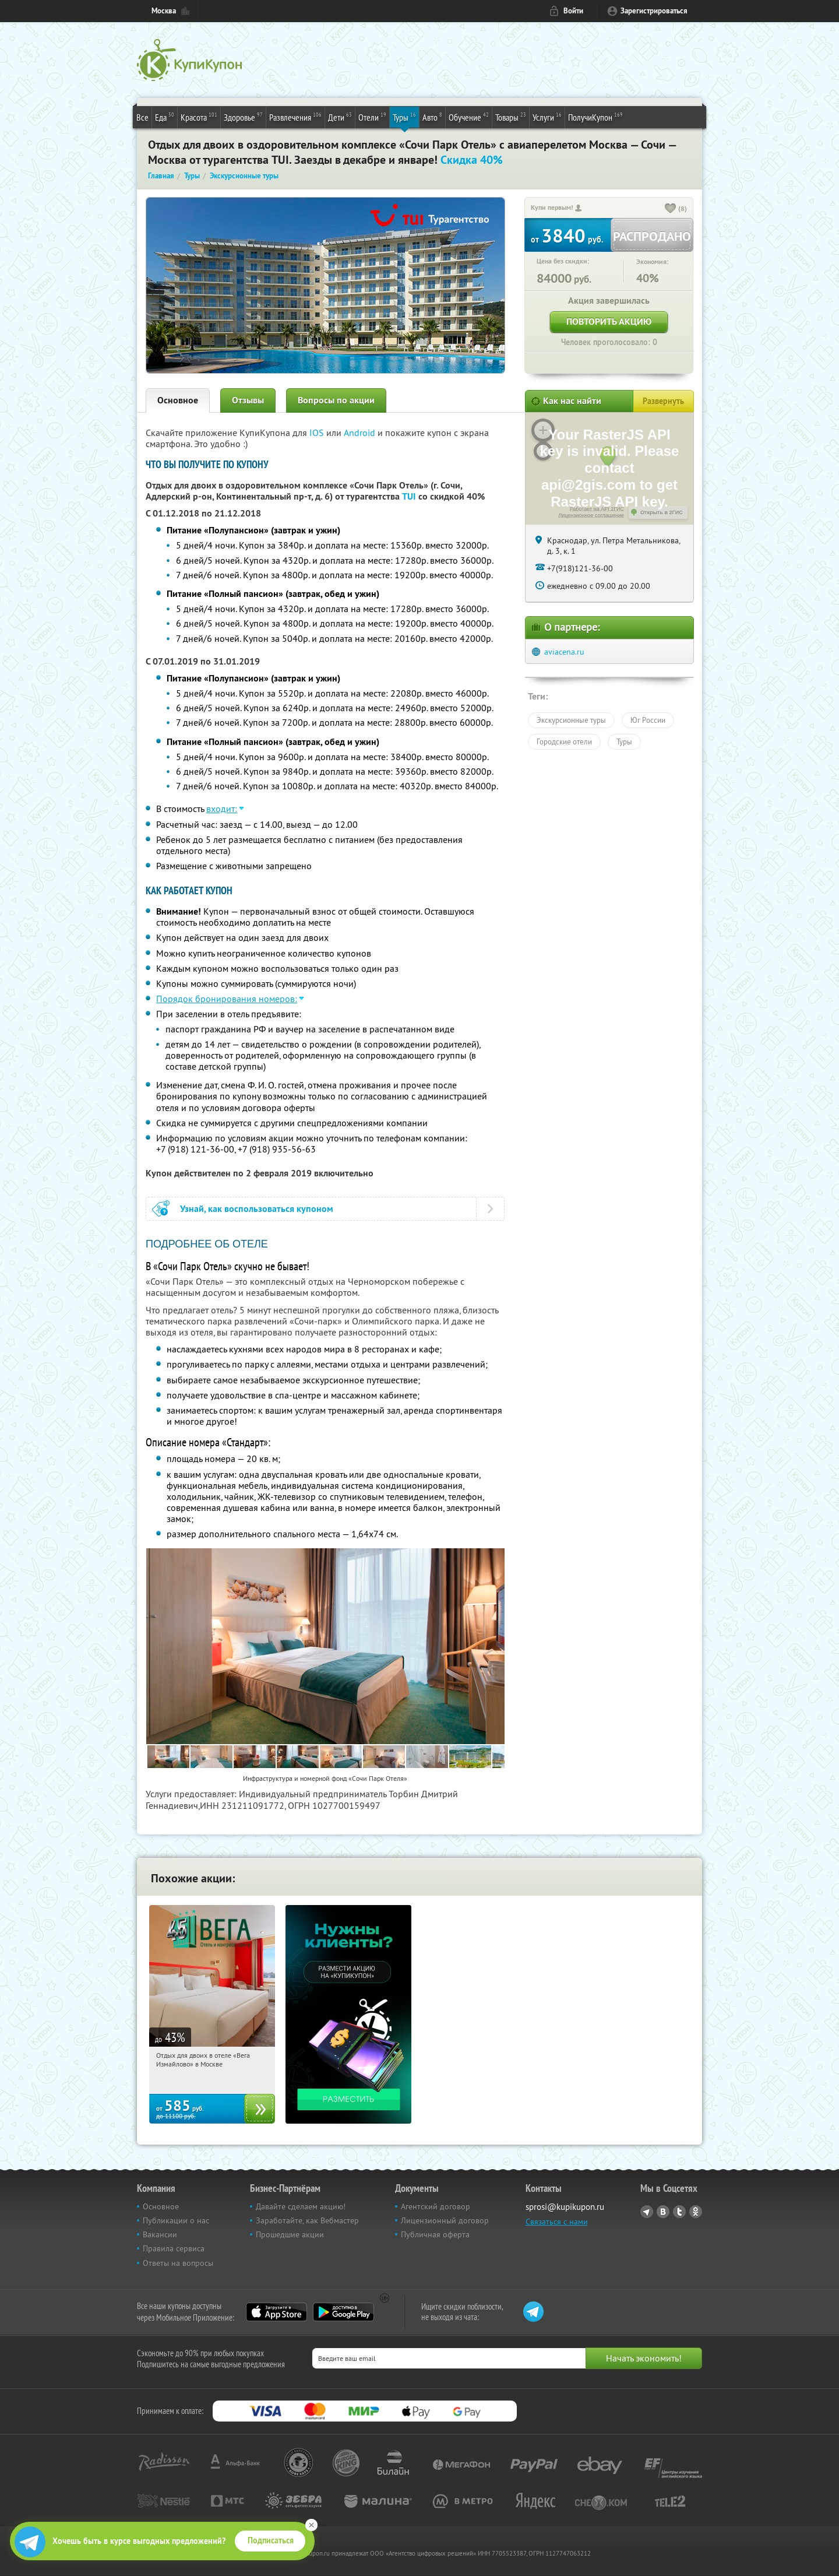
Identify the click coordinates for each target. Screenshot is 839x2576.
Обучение (469, 116)
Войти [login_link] (573, 11)
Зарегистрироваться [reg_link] (654, 11)
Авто (432, 116)
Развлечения (295, 116)
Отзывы (248, 400)
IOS (317, 432)
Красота (199, 116)
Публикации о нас (176, 2220)
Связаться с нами (557, 2221)
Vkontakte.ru (663, 2211)
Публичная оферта (435, 2234)
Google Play (343, 2312)
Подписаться (271, 2540)
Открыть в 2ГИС (661, 512)
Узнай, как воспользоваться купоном (256, 1209)
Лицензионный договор (445, 2220)
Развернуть (663, 401)
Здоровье (243, 116)
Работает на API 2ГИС (597, 509)
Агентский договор (435, 2206)
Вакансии (160, 2234)
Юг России (647, 720)
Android (361, 432)
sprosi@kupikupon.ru (565, 2206)
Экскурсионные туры (571, 720)
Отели (372, 116)
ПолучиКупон (595, 116)
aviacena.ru (564, 651)
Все (142, 117)
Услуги (547, 116)
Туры (404, 116)
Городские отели (564, 741)
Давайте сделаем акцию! (301, 2206)
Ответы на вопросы (178, 2263)
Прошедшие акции (290, 2234)
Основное (177, 400)
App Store (276, 2312)
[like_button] (670, 209)
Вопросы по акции (336, 400)
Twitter (679, 2211)
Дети (340, 116)
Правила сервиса (174, 2248)
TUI (409, 496)
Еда (164, 116)
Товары (510, 116)
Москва (163, 11)
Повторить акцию (608, 321)
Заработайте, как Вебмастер (307, 2220)
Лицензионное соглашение (591, 515)
